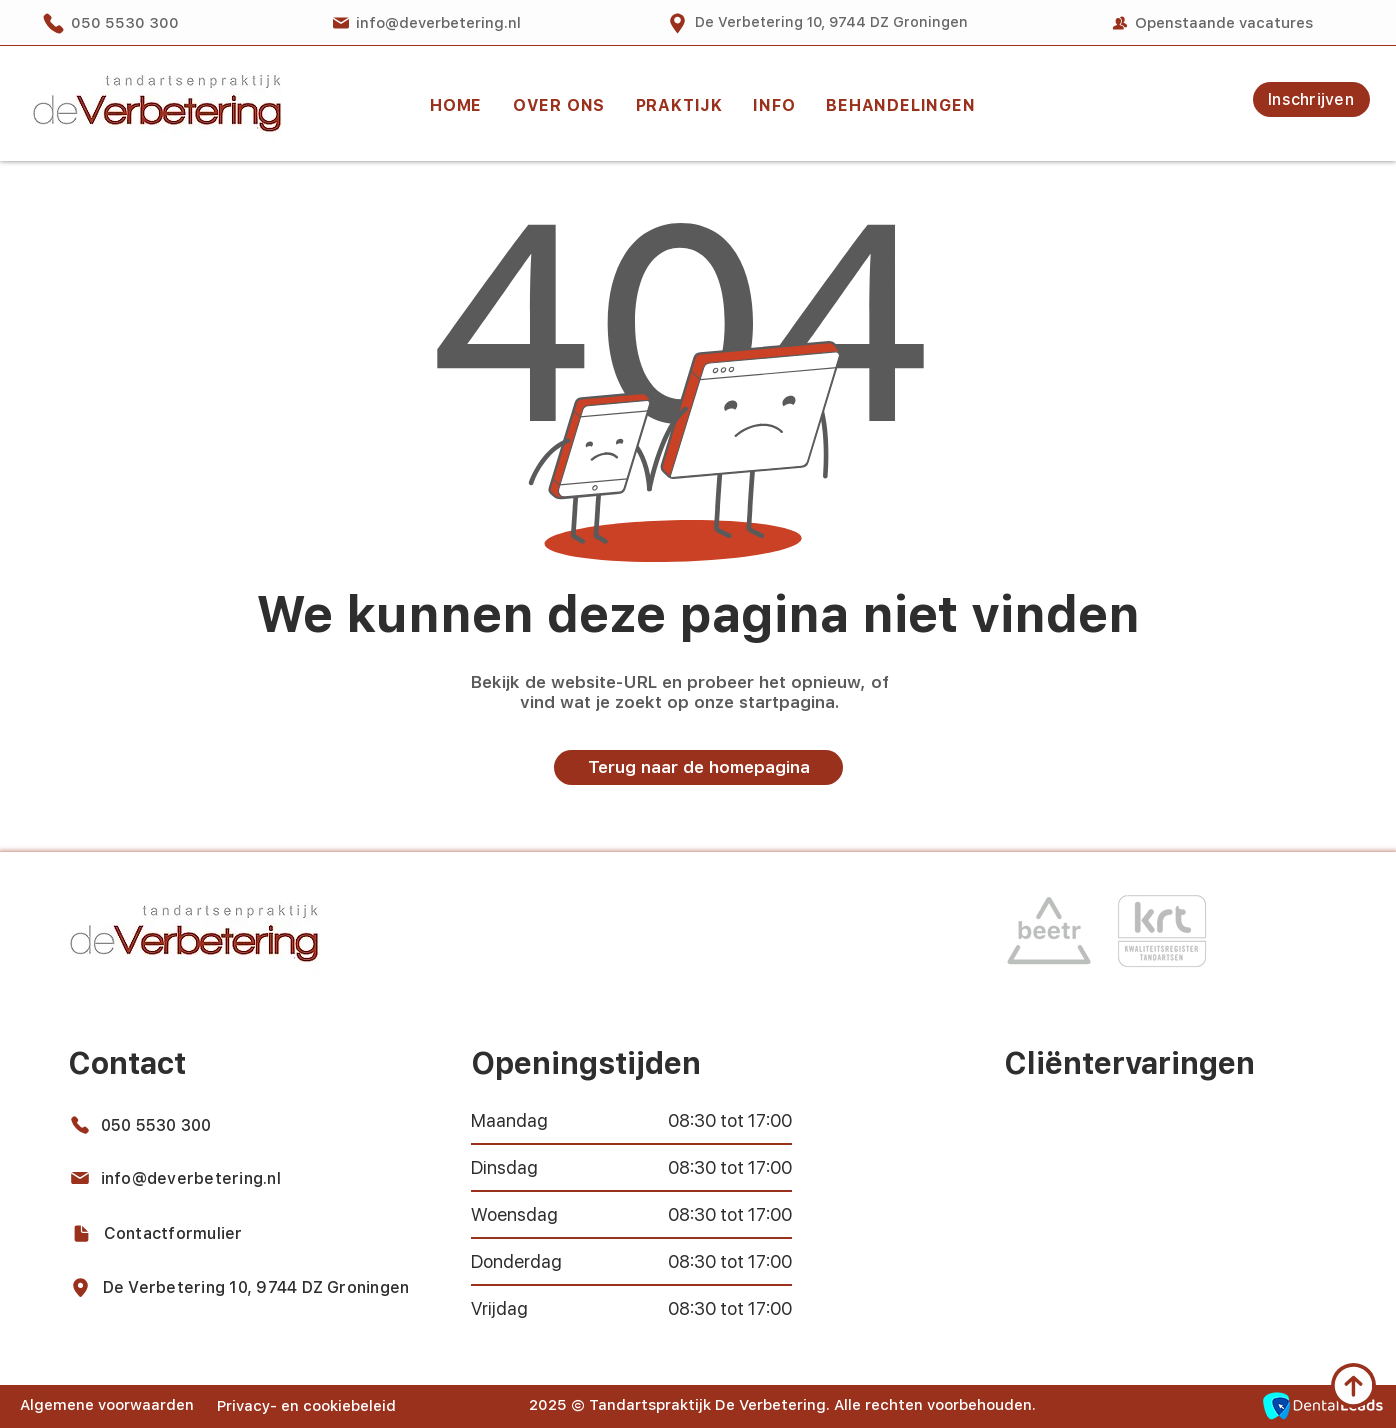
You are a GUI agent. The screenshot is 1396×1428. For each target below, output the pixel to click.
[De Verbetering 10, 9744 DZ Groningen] (816, 23)
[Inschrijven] (1311, 99)
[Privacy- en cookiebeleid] (311, 1406)
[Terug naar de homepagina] (698, 767)
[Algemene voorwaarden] (109, 1405)
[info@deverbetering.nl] (426, 23)
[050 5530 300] (123, 23)
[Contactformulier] (169, 1233)
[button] (679, 105)
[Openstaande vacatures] (1211, 23)
